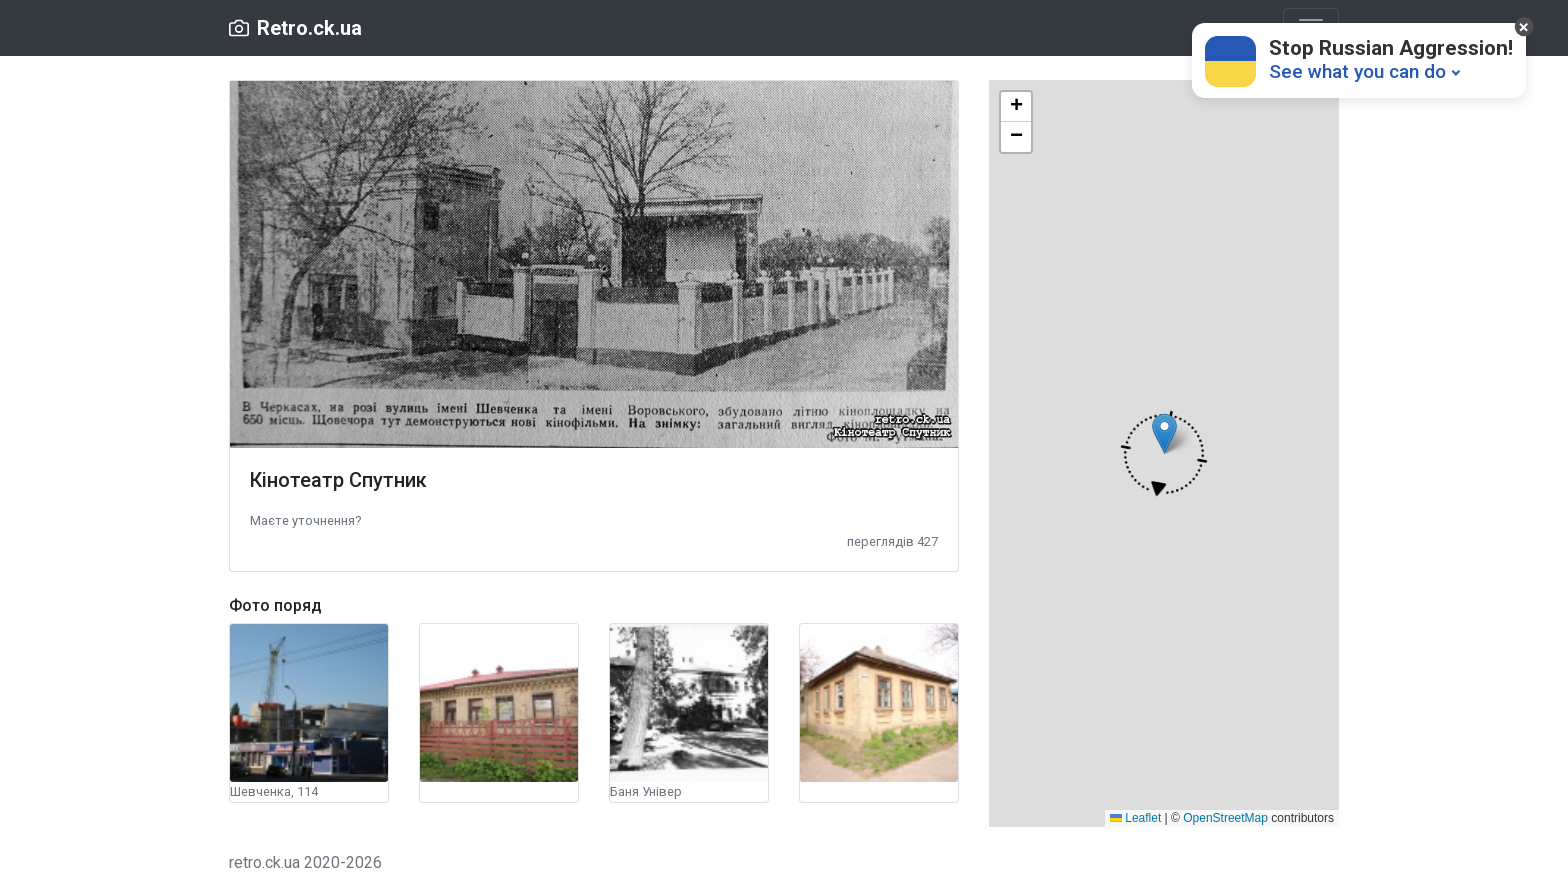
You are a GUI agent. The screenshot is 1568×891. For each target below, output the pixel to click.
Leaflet (1135, 818)
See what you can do (1357, 71)
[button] (305, 519)
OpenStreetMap (1225, 818)
